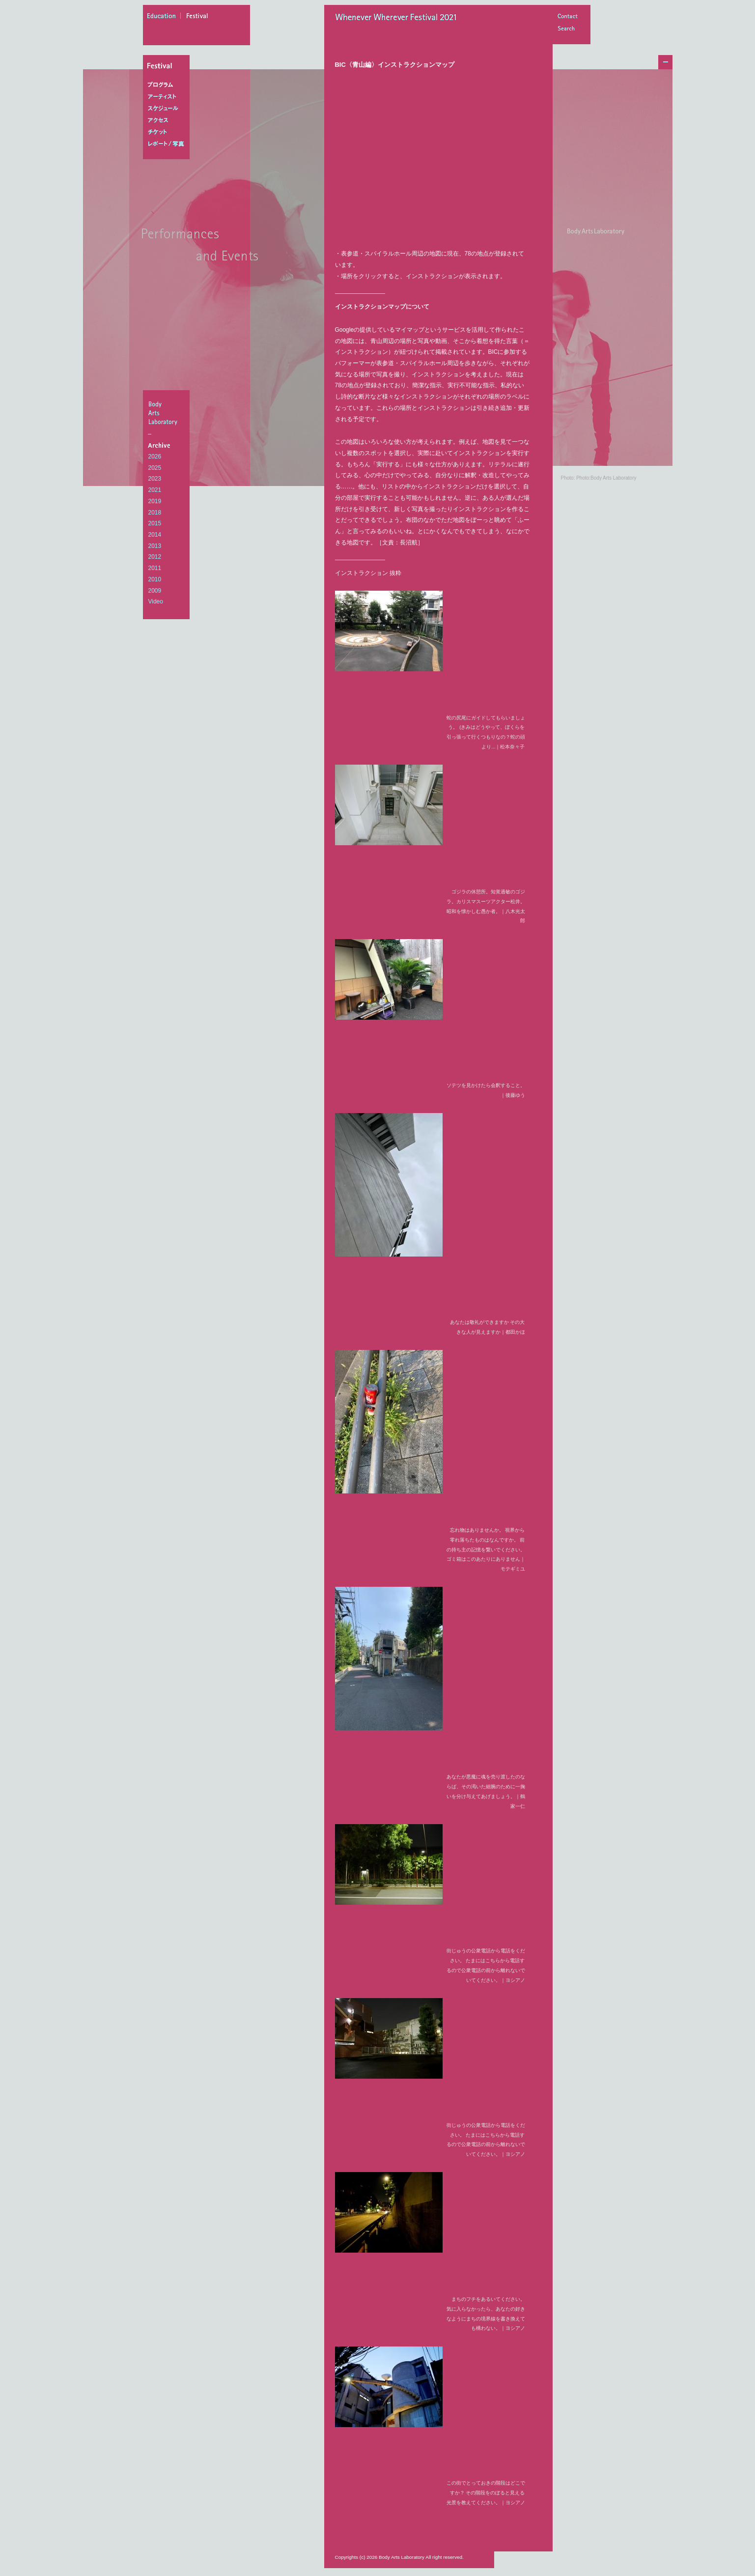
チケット (168, 132)
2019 (155, 501)
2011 (155, 568)
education (164, 17)
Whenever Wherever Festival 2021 (399, 18)
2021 (155, 490)
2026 (155, 456)
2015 (155, 523)
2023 (155, 478)
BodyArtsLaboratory (167, 413)
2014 (155, 534)
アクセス (168, 120)
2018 (155, 512)
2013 (155, 546)
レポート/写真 (168, 144)
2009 (155, 590)
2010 (155, 579)
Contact (567, 17)
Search (567, 29)
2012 (155, 556)
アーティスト (168, 97)
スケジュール (168, 108)
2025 (155, 467)
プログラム (168, 85)
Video (155, 601)
